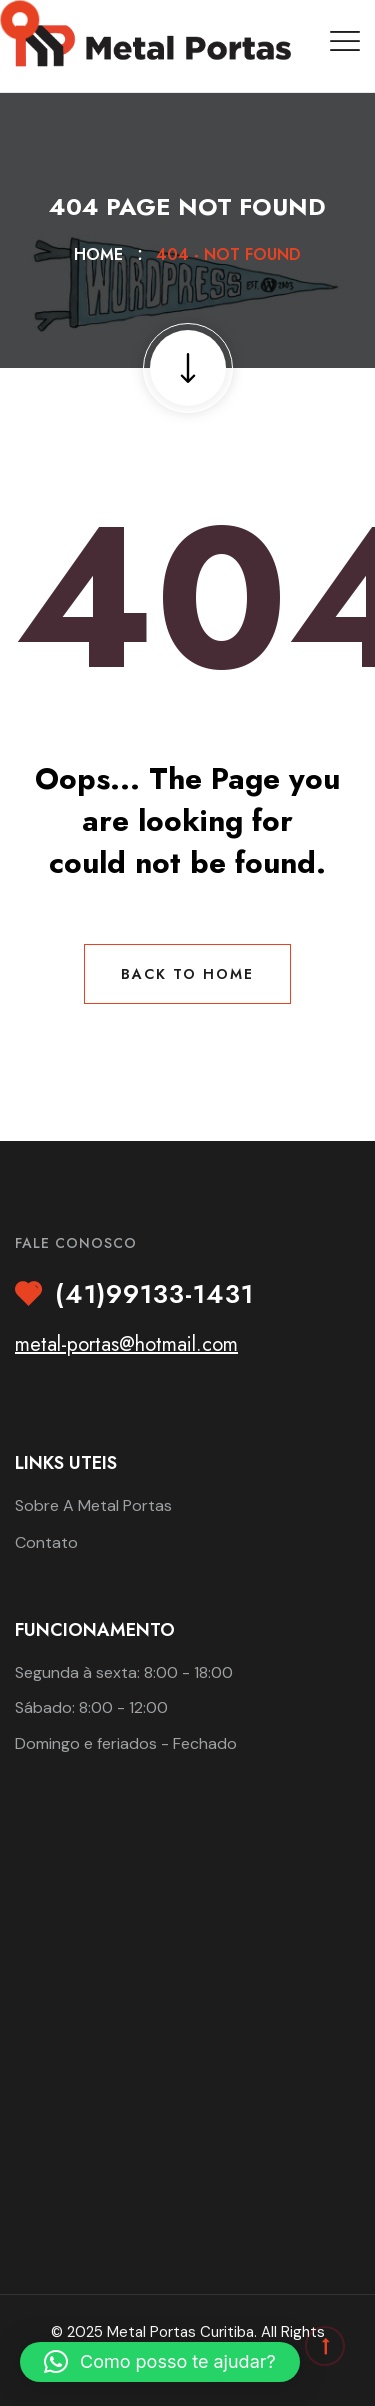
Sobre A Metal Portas (93, 1505)
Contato (46, 1542)
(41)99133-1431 (154, 1295)
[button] (160, 2362)
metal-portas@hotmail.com (126, 1344)
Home (103, 254)
